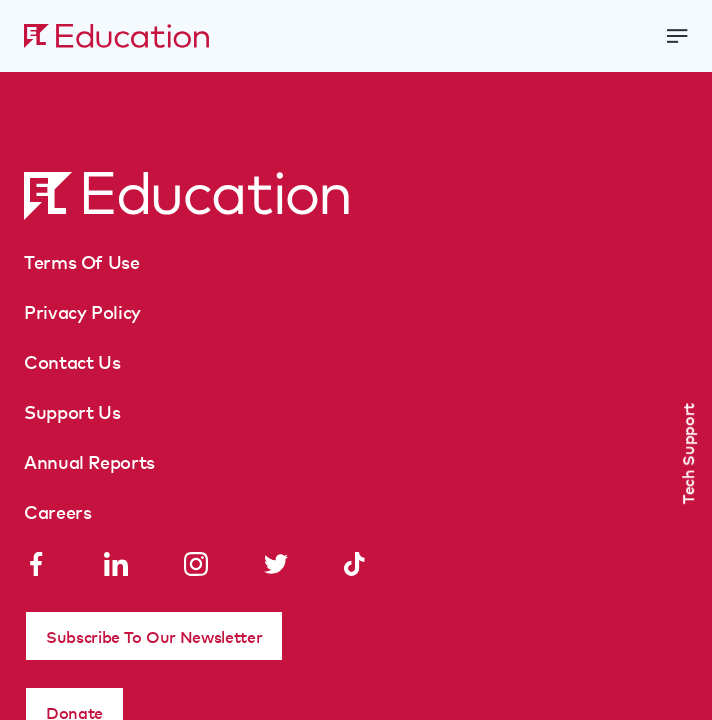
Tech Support (687, 453)
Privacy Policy (82, 311)
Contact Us (72, 361)
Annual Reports (89, 461)
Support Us (72, 411)
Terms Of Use (82, 261)
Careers (57, 511)
